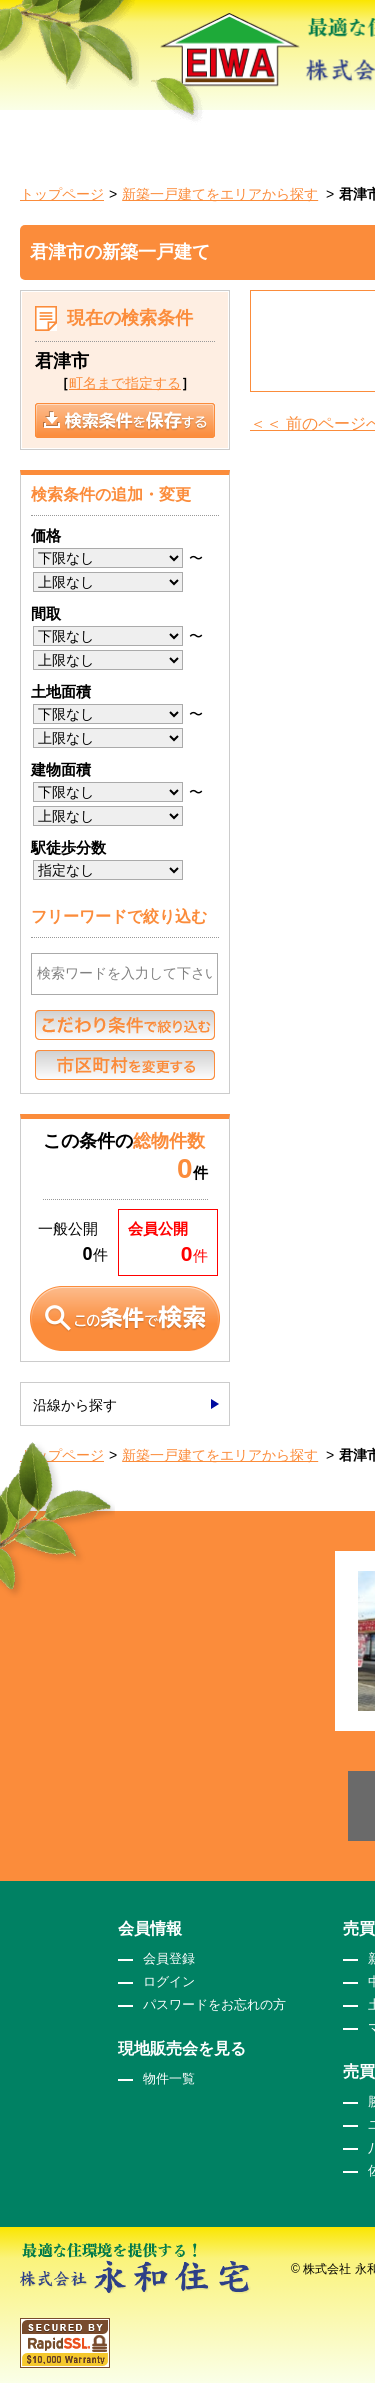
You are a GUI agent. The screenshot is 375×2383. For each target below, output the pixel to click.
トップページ (62, 194)
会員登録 (169, 1958)
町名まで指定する (125, 383)
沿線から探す (75, 1405)
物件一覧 (169, 2078)
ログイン (169, 1981)
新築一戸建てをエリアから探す (220, 194)
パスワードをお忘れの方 (214, 2004)
